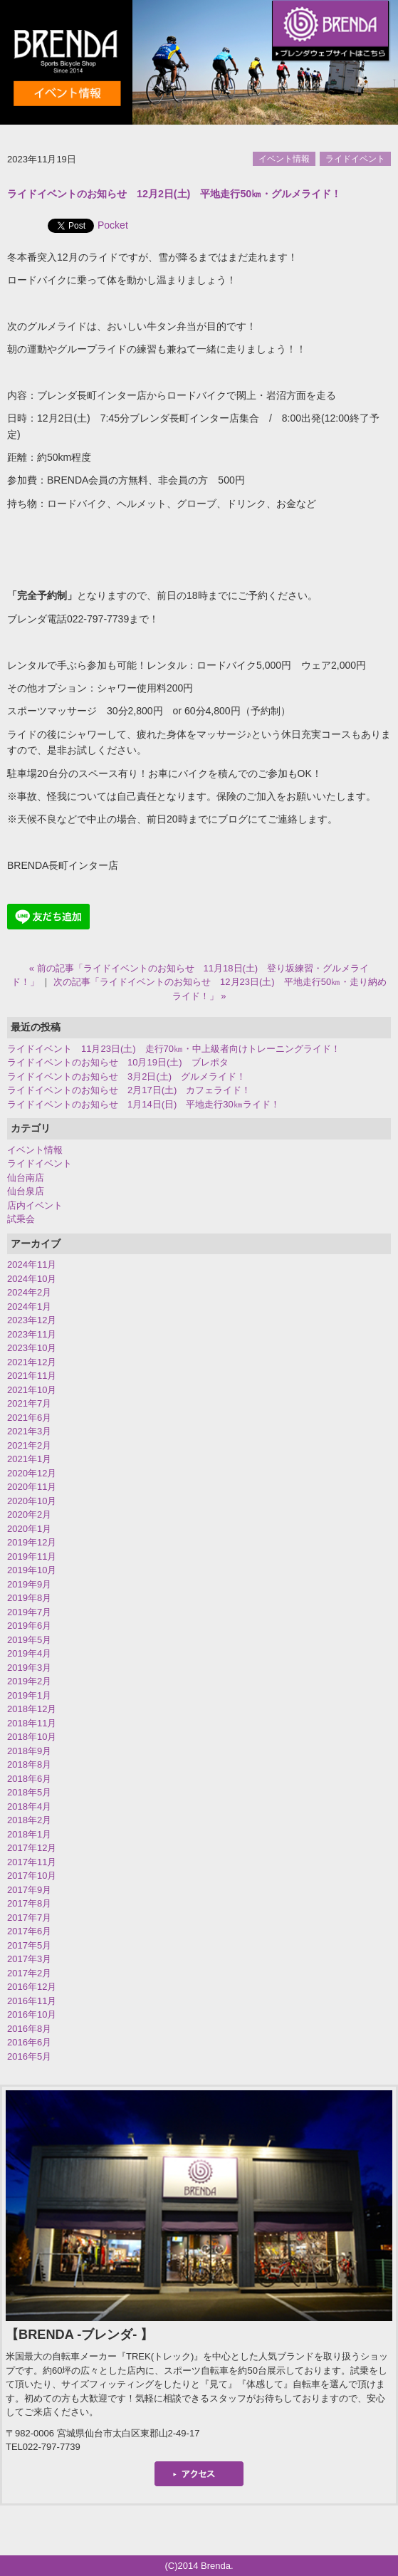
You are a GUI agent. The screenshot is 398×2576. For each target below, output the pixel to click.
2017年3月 (29, 1959)
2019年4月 (29, 1653)
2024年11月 (31, 1264)
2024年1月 (29, 1306)
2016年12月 (31, 1986)
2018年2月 (29, 1820)
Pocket (113, 225)
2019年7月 (29, 1612)
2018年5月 (29, 1792)
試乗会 (21, 1219)
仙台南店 (25, 1177)
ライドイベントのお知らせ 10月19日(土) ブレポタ (118, 1062)
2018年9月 (29, 1751)
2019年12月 (31, 1542)
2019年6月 (29, 1625)
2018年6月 (29, 1778)
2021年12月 (31, 1362)
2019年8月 (29, 1597)
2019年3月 (29, 1667)
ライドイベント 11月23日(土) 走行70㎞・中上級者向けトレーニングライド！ (173, 1048)
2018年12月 (31, 1709)
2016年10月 (31, 2014)
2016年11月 (31, 2001)
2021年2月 (29, 1445)
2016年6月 (29, 2042)
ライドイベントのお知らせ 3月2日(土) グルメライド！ (126, 1076)
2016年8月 (29, 2028)
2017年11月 (31, 1862)
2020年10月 (31, 1501)
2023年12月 (31, 1320)
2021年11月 (31, 1375)
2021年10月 (31, 1390)
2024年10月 (31, 1278)
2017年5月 (29, 1945)
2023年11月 (31, 1334)
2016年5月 (29, 2056)
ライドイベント (355, 159)
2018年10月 (31, 1736)
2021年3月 (29, 1431)
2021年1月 (29, 1459)
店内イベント (35, 1205)
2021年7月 (29, 1403)
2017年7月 (29, 1917)
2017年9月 (29, 1889)
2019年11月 (31, 1556)
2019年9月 (29, 1584)
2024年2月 (29, 1292)
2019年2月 (29, 1681)
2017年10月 (31, 1875)
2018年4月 (29, 1806)
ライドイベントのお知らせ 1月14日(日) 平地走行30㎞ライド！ (143, 1104)
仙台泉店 (25, 1191)
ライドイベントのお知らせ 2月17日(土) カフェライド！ (129, 1090)
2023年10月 (31, 1347)
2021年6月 (29, 1417)
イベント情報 (284, 159)
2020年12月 (31, 1473)
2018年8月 (29, 1764)
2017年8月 (29, 1903)
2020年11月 (31, 1486)
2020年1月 (29, 1528)
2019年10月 (31, 1570)
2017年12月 (31, 1847)
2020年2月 (29, 1514)
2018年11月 (31, 1723)
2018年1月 (29, 1834)
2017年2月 (29, 1973)
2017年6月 (29, 1931)
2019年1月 (29, 1695)
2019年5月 (29, 1639)
